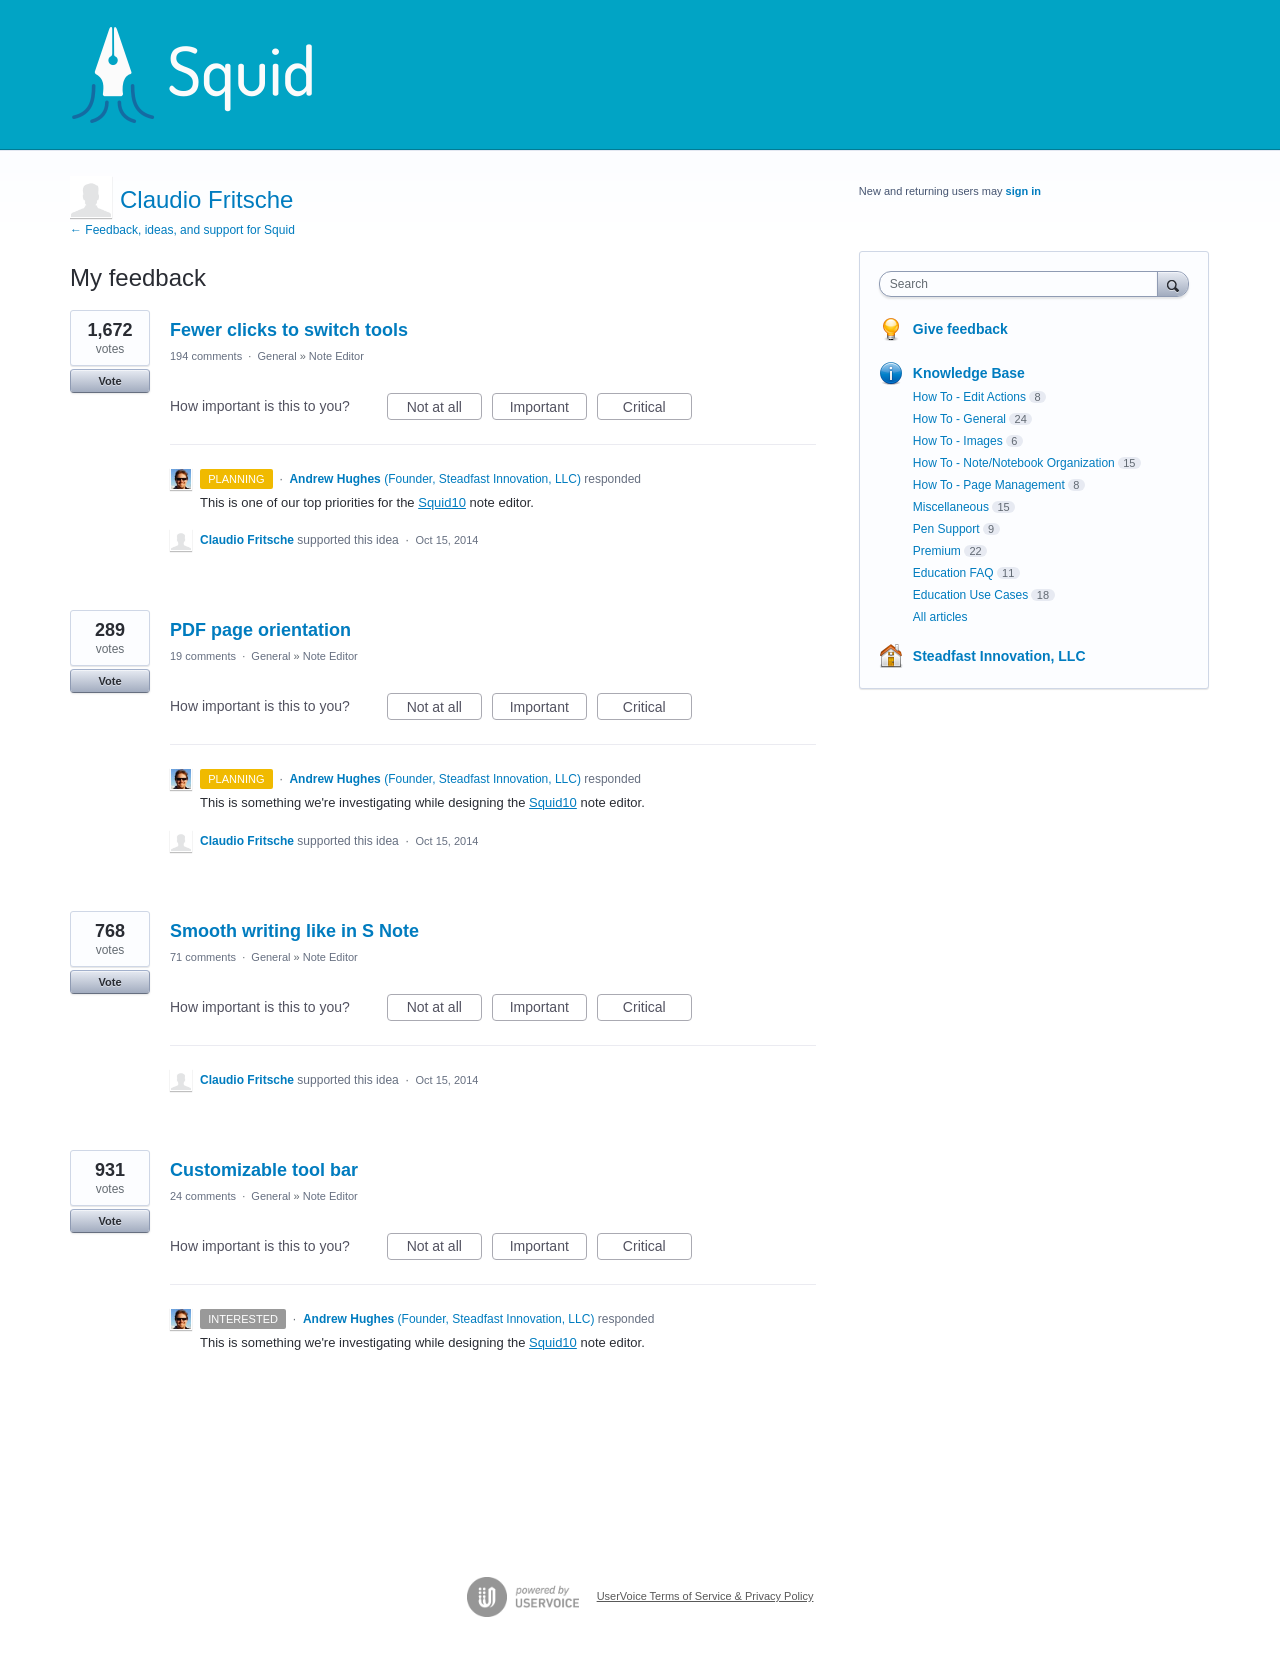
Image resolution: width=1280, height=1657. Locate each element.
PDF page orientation (260, 630)
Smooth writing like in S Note (294, 931)
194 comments (206, 356)
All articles (940, 617)
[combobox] (1023, 284)
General (276, 356)
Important (548, 410)
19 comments (203, 656)
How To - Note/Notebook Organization (1014, 463)
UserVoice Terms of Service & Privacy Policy (705, 1596)
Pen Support (946, 529)
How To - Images (958, 441)
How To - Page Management (989, 485)
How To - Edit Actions (969, 397)
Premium (937, 551)
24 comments (203, 1196)
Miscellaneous (951, 507)
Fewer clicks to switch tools (289, 330)
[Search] (1173, 283)
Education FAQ (953, 573)
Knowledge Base (969, 373)
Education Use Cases (970, 595)
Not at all (444, 410)
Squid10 (442, 502)
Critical (657, 410)
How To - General (959, 419)
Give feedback (960, 329)
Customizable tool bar (264, 1170)
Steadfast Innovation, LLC (999, 656)
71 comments (203, 957)
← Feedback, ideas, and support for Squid (182, 230)
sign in (1023, 191)
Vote (109, 381)
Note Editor (336, 356)
